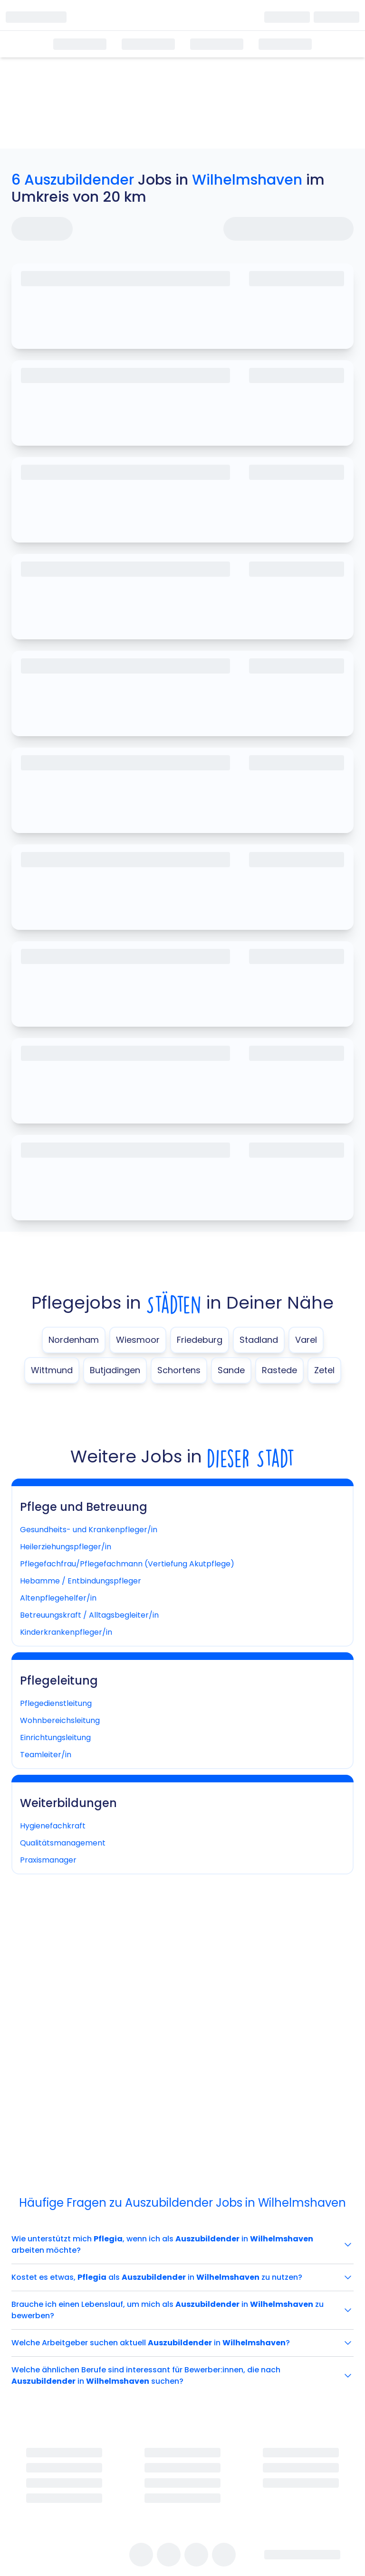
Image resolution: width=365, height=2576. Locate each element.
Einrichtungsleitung (55, 1737)
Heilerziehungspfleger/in (65, 1546)
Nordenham (73, 1340)
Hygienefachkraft (53, 1825)
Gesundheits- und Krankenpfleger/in (88, 1529)
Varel (306, 1340)
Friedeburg (199, 1340)
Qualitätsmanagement (63, 1842)
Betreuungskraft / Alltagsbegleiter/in (89, 1615)
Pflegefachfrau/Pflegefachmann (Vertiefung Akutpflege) (127, 1563)
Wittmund (52, 1370)
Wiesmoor (138, 1340)
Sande (231, 1370)
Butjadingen (115, 1370)
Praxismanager (48, 1860)
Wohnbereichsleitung (60, 1720)
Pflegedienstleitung (56, 1703)
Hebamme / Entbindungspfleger (80, 1580)
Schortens (179, 1370)
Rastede (279, 1370)
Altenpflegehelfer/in (58, 1597)
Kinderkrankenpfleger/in (66, 1632)
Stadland (259, 1340)
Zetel (324, 1370)
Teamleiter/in (45, 1754)
